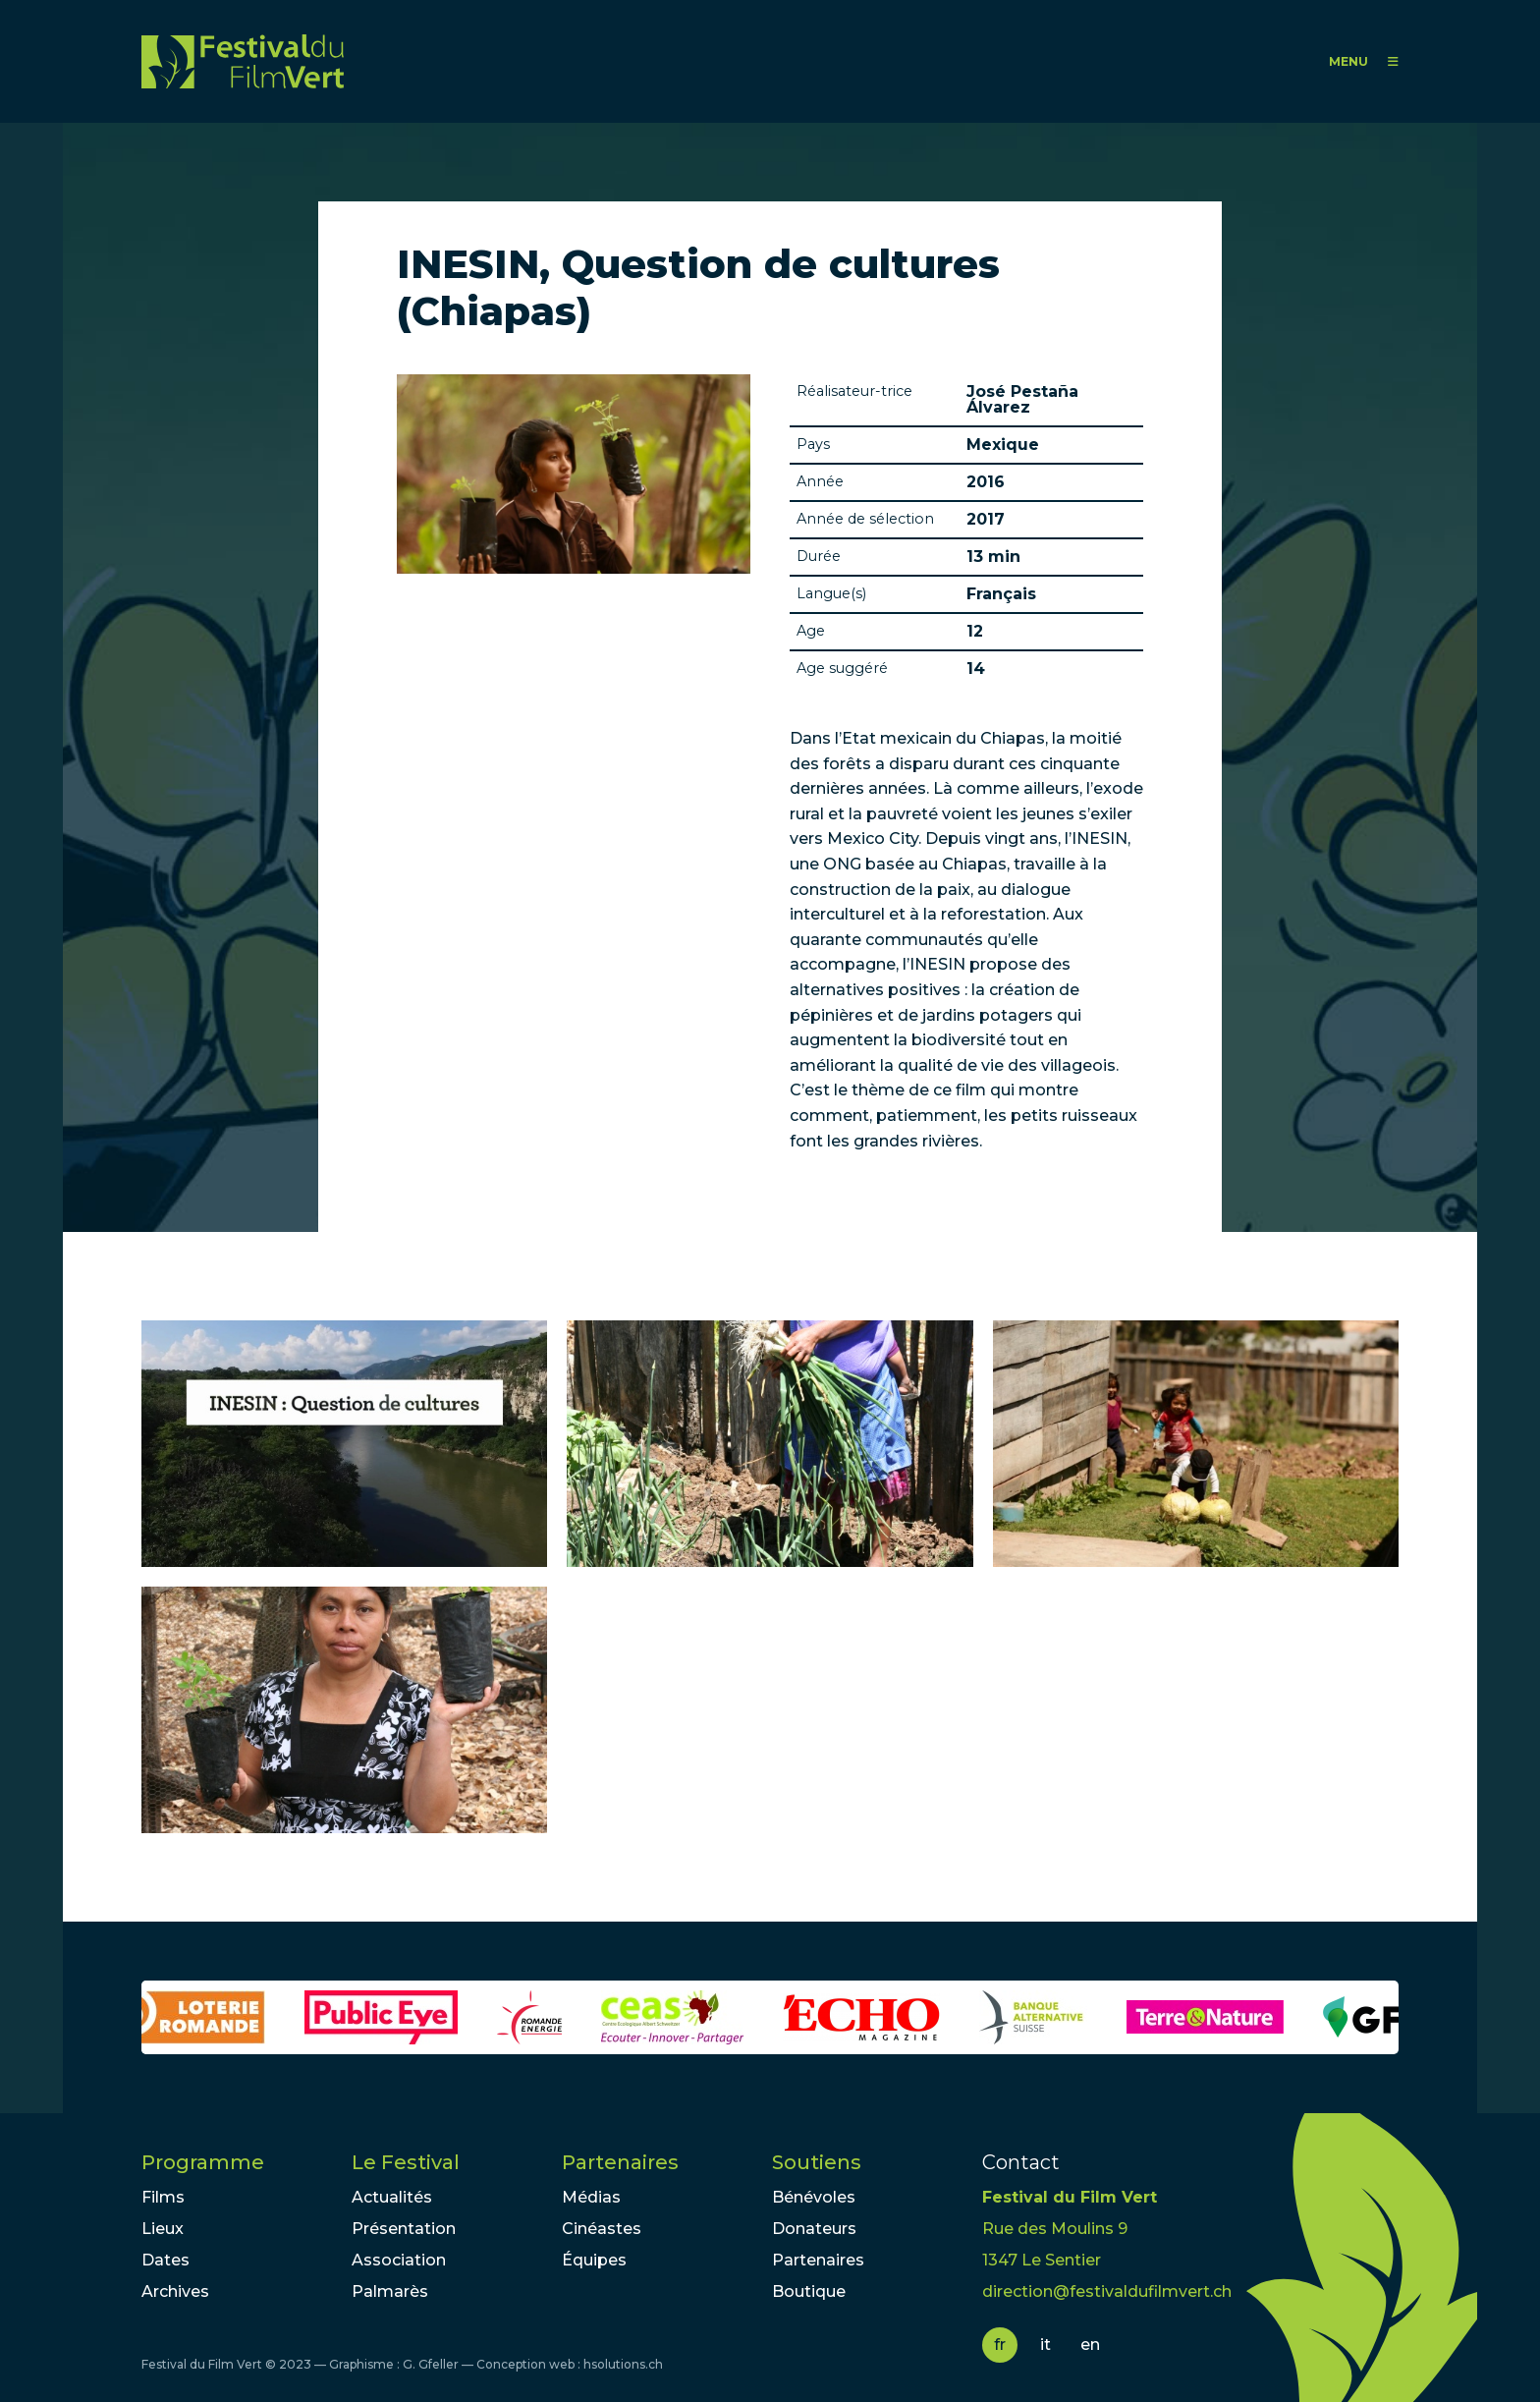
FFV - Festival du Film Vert (242, 61)
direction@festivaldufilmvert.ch (1107, 2291)
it (1045, 2344)
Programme (202, 2162)
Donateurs (814, 2228)
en (1090, 2344)
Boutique (809, 2291)
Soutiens (816, 2162)
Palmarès (390, 2291)
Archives (175, 2291)
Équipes (594, 2260)
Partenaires (620, 2162)
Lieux (162, 2228)
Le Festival (406, 2162)
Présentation (404, 2228)
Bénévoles (813, 2197)
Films (163, 2197)
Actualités (392, 2197)
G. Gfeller (431, 2364)
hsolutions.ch (623, 2364)
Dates (165, 2260)
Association (399, 2260)
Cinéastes (601, 2228)
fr (1000, 2344)
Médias (591, 2197)
